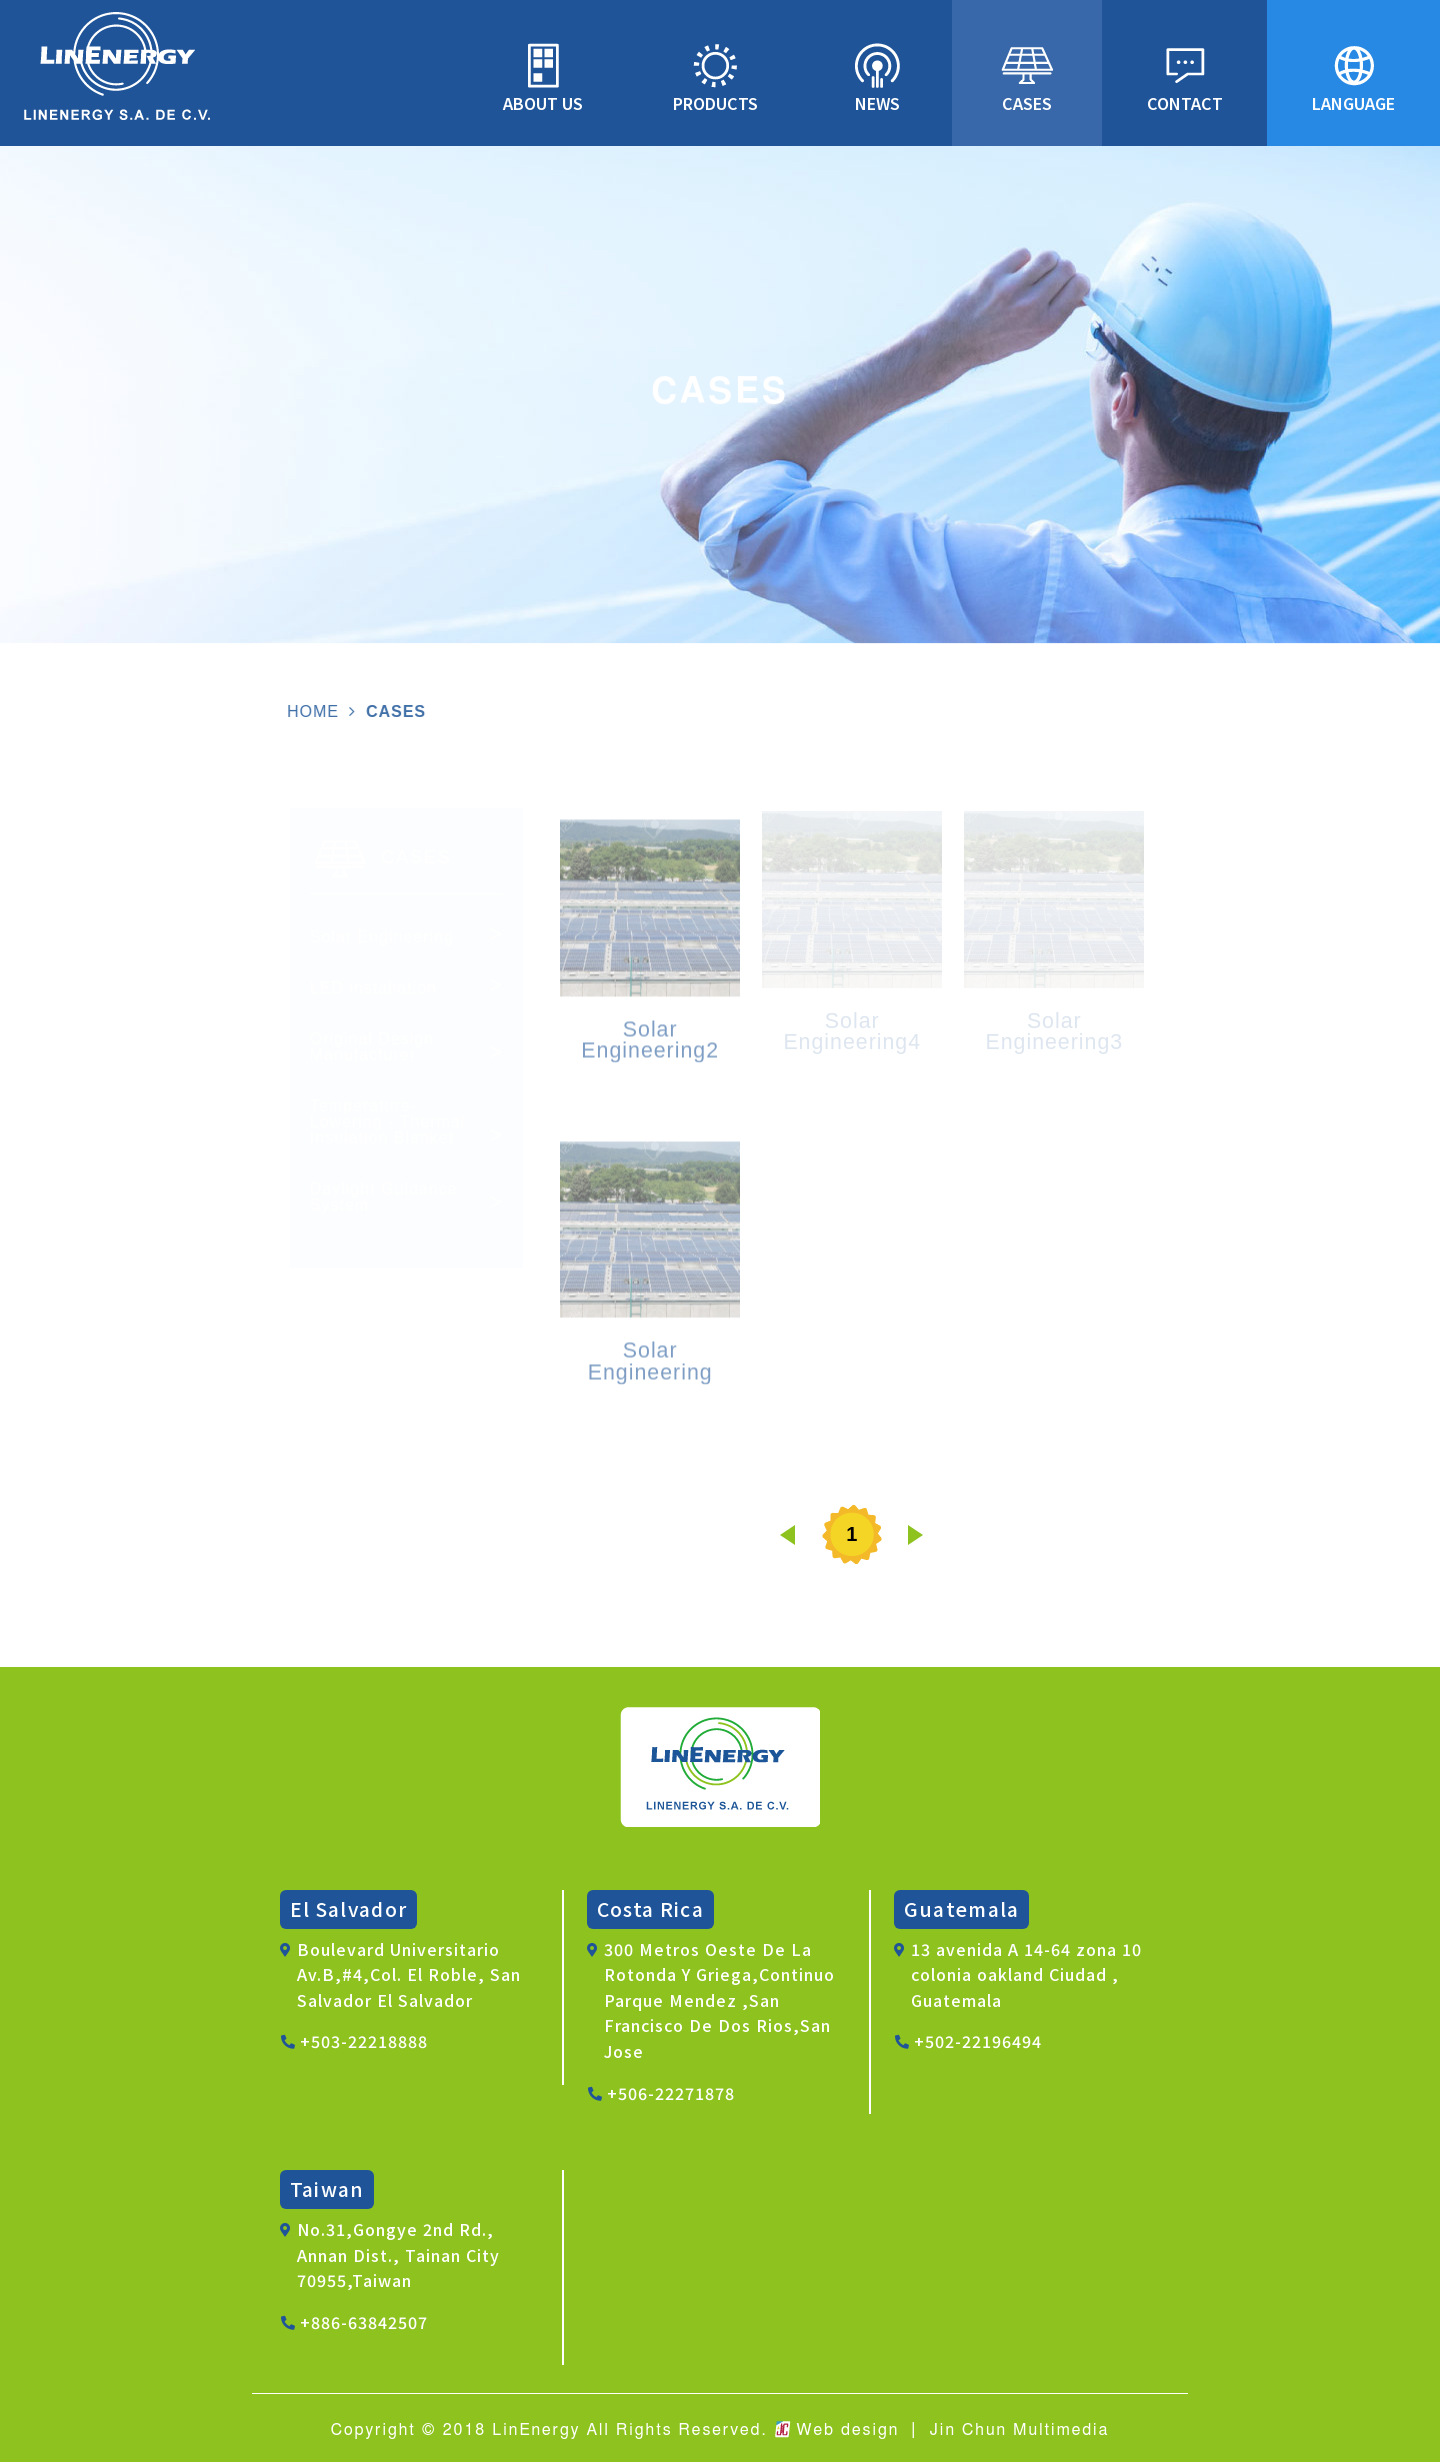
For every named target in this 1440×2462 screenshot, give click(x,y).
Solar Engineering (382, 941)
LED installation (373, 992)
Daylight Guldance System (384, 1201)
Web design (848, 2430)
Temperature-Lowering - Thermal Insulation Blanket (388, 1126)
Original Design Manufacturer (372, 1051)
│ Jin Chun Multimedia (1007, 2430)
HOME (309, 711)
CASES (392, 711)
